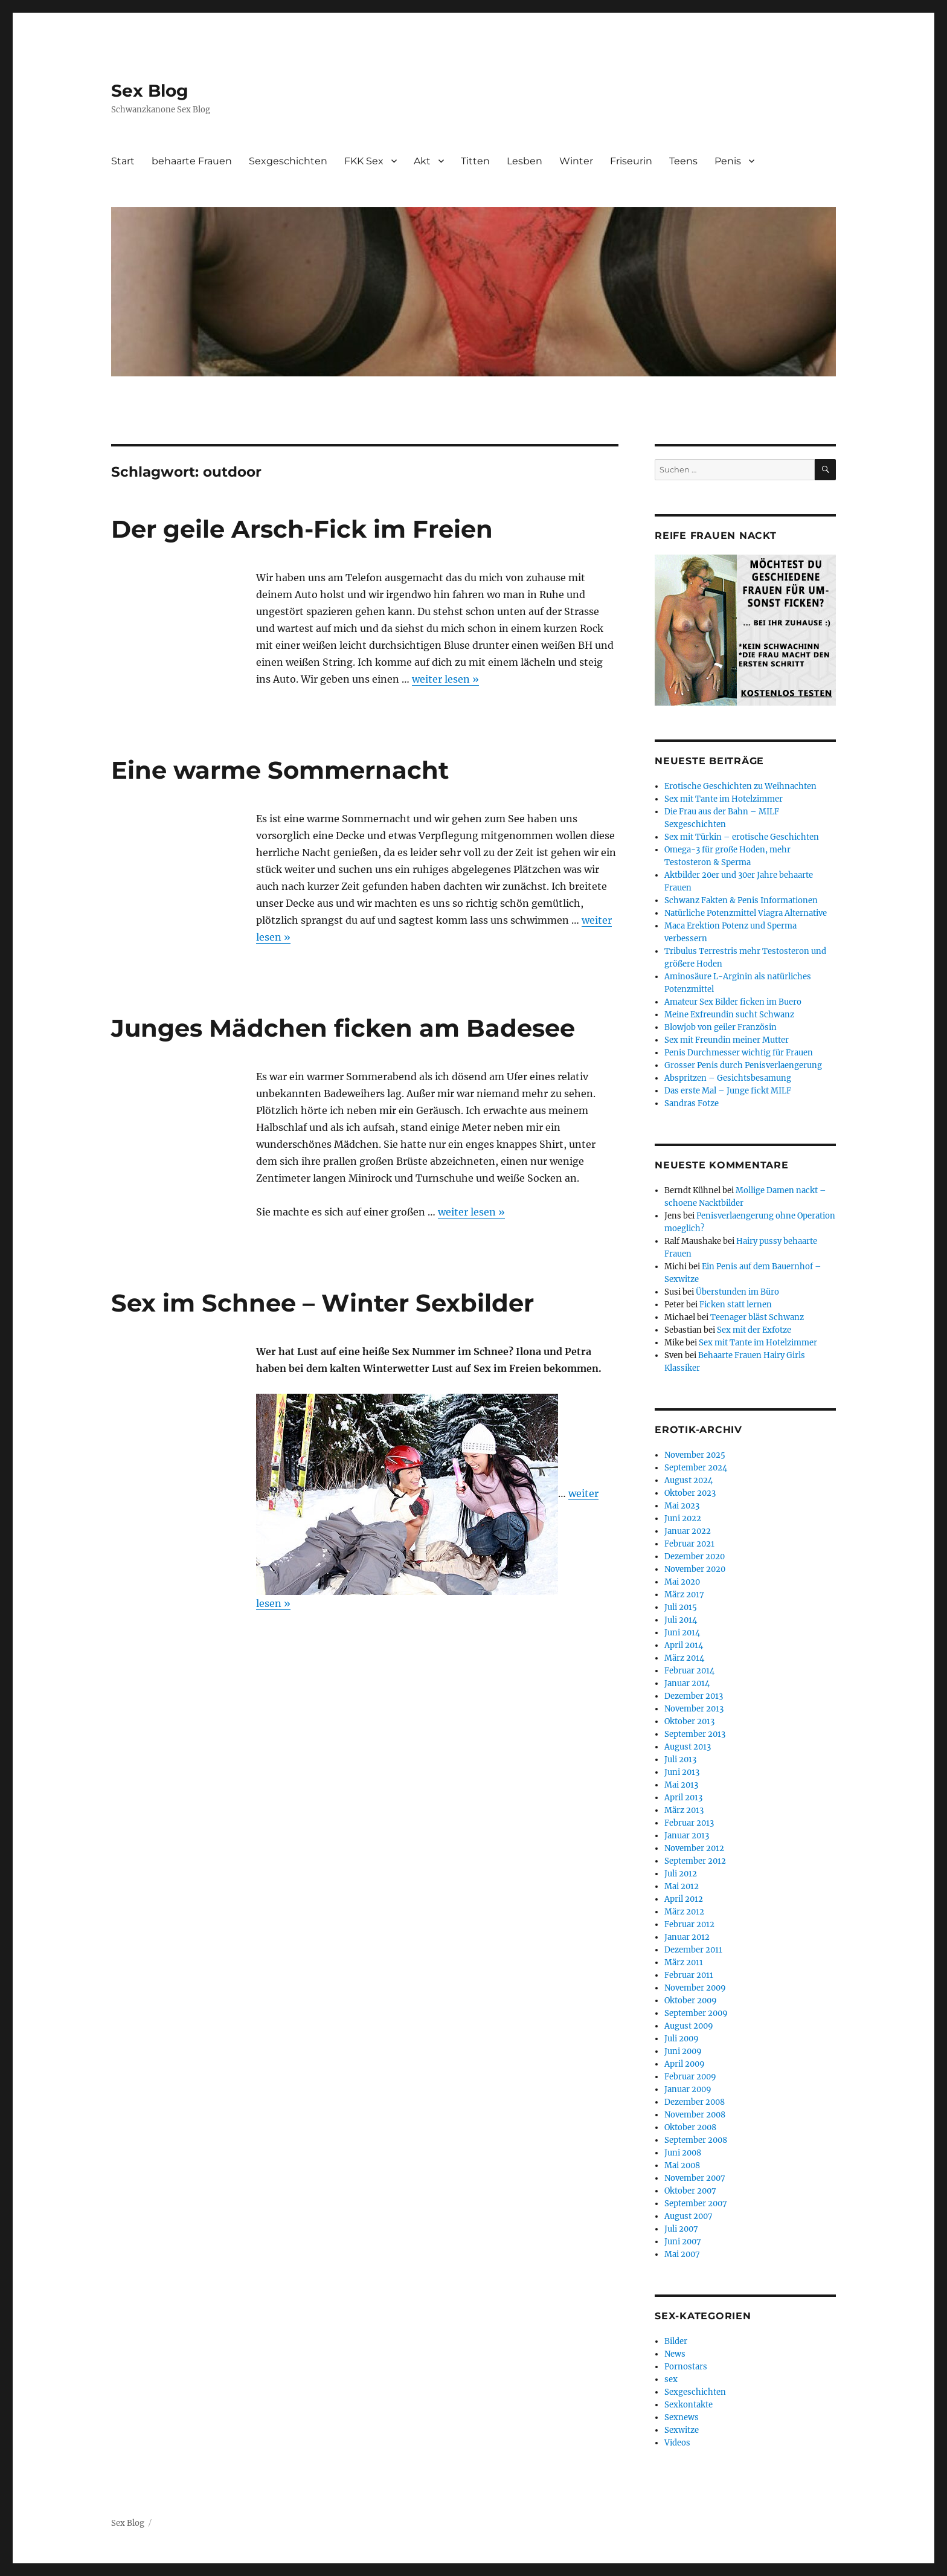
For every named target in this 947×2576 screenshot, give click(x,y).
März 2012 (684, 1912)
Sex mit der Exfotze (754, 1330)
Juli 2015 (680, 1607)
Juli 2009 (681, 2038)
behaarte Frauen (192, 161)
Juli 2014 (680, 1620)
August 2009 (688, 2026)
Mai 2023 (681, 1506)
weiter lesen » (445, 679)
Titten (475, 161)
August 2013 (687, 1747)
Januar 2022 (687, 1531)
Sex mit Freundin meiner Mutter (726, 1040)
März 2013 (684, 1810)
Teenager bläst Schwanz (757, 1317)
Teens (683, 161)
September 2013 (694, 1734)
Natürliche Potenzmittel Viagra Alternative (745, 913)
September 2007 (695, 2203)
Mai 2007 (682, 2254)
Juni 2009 (683, 2051)
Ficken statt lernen (735, 1304)
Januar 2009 (687, 2089)
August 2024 (688, 1480)
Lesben (524, 161)
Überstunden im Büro (737, 1292)
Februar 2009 (690, 2077)
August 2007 (688, 2216)
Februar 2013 (689, 1823)
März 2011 (683, 1962)
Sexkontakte (688, 2405)
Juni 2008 (682, 2153)
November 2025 (694, 1455)
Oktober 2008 (690, 2127)
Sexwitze (681, 2430)
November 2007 (694, 2178)
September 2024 (695, 1468)
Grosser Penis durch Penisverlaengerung (743, 1065)
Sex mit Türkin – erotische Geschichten (741, 837)
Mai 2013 (681, 1785)
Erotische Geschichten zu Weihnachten (740, 786)
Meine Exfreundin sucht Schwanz (729, 1014)
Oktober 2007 (690, 2191)
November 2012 (694, 1848)
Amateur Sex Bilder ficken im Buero (732, 1002)
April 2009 (684, 2064)
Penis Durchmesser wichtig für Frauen (738, 1053)
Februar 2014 (689, 1671)
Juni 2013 (681, 1772)
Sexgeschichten (288, 161)
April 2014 (683, 1645)
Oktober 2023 (690, 1493)
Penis (727, 161)
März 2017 (684, 1594)
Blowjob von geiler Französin (720, 1027)
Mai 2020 (682, 1582)
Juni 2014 (682, 1633)
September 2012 (695, 1861)
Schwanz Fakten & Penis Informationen (741, 900)
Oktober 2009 (690, 2000)
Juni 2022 (682, 1518)
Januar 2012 (687, 1937)
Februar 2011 (688, 1975)
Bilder (675, 2341)
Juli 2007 (681, 2229)
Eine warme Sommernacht (280, 770)
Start (123, 161)
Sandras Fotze (691, 1103)
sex (671, 2379)
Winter (576, 161)
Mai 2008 (682, 2165)
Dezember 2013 (693, 1696)
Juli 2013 (680, 1759)
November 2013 (694, 1709)
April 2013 (683, 1797)
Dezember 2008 (694, 2102)
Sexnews (681, 2417)
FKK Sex (364, 161)
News (674, 2354)
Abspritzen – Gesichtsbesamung (727, 1078)
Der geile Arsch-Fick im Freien (302, 529)
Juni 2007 (682, 2241)
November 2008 (694, 2115)
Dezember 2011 (693, 1950)
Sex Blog (149, 90)
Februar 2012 (689, 1924)
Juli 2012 (680, 1874)
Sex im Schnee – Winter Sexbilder (322, 1303)
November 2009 (695, 1988)
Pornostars (685, 2367)
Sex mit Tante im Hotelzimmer (723, 799)
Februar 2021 (689, 1544)
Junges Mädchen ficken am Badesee (343, 1028)
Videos (677, 2443)
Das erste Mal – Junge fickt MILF (727, 1091)
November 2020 (694, 1569)
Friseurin (631, 161)
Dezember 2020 (694, 1556)
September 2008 (695, 2140)
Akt (422, 161)
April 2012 (683, 1899)
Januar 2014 (687, 1683)
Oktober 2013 (689, 1721)
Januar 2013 (686, 1836)
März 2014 (684, 1658)
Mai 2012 (681, 1886)
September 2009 (696, 2013)
